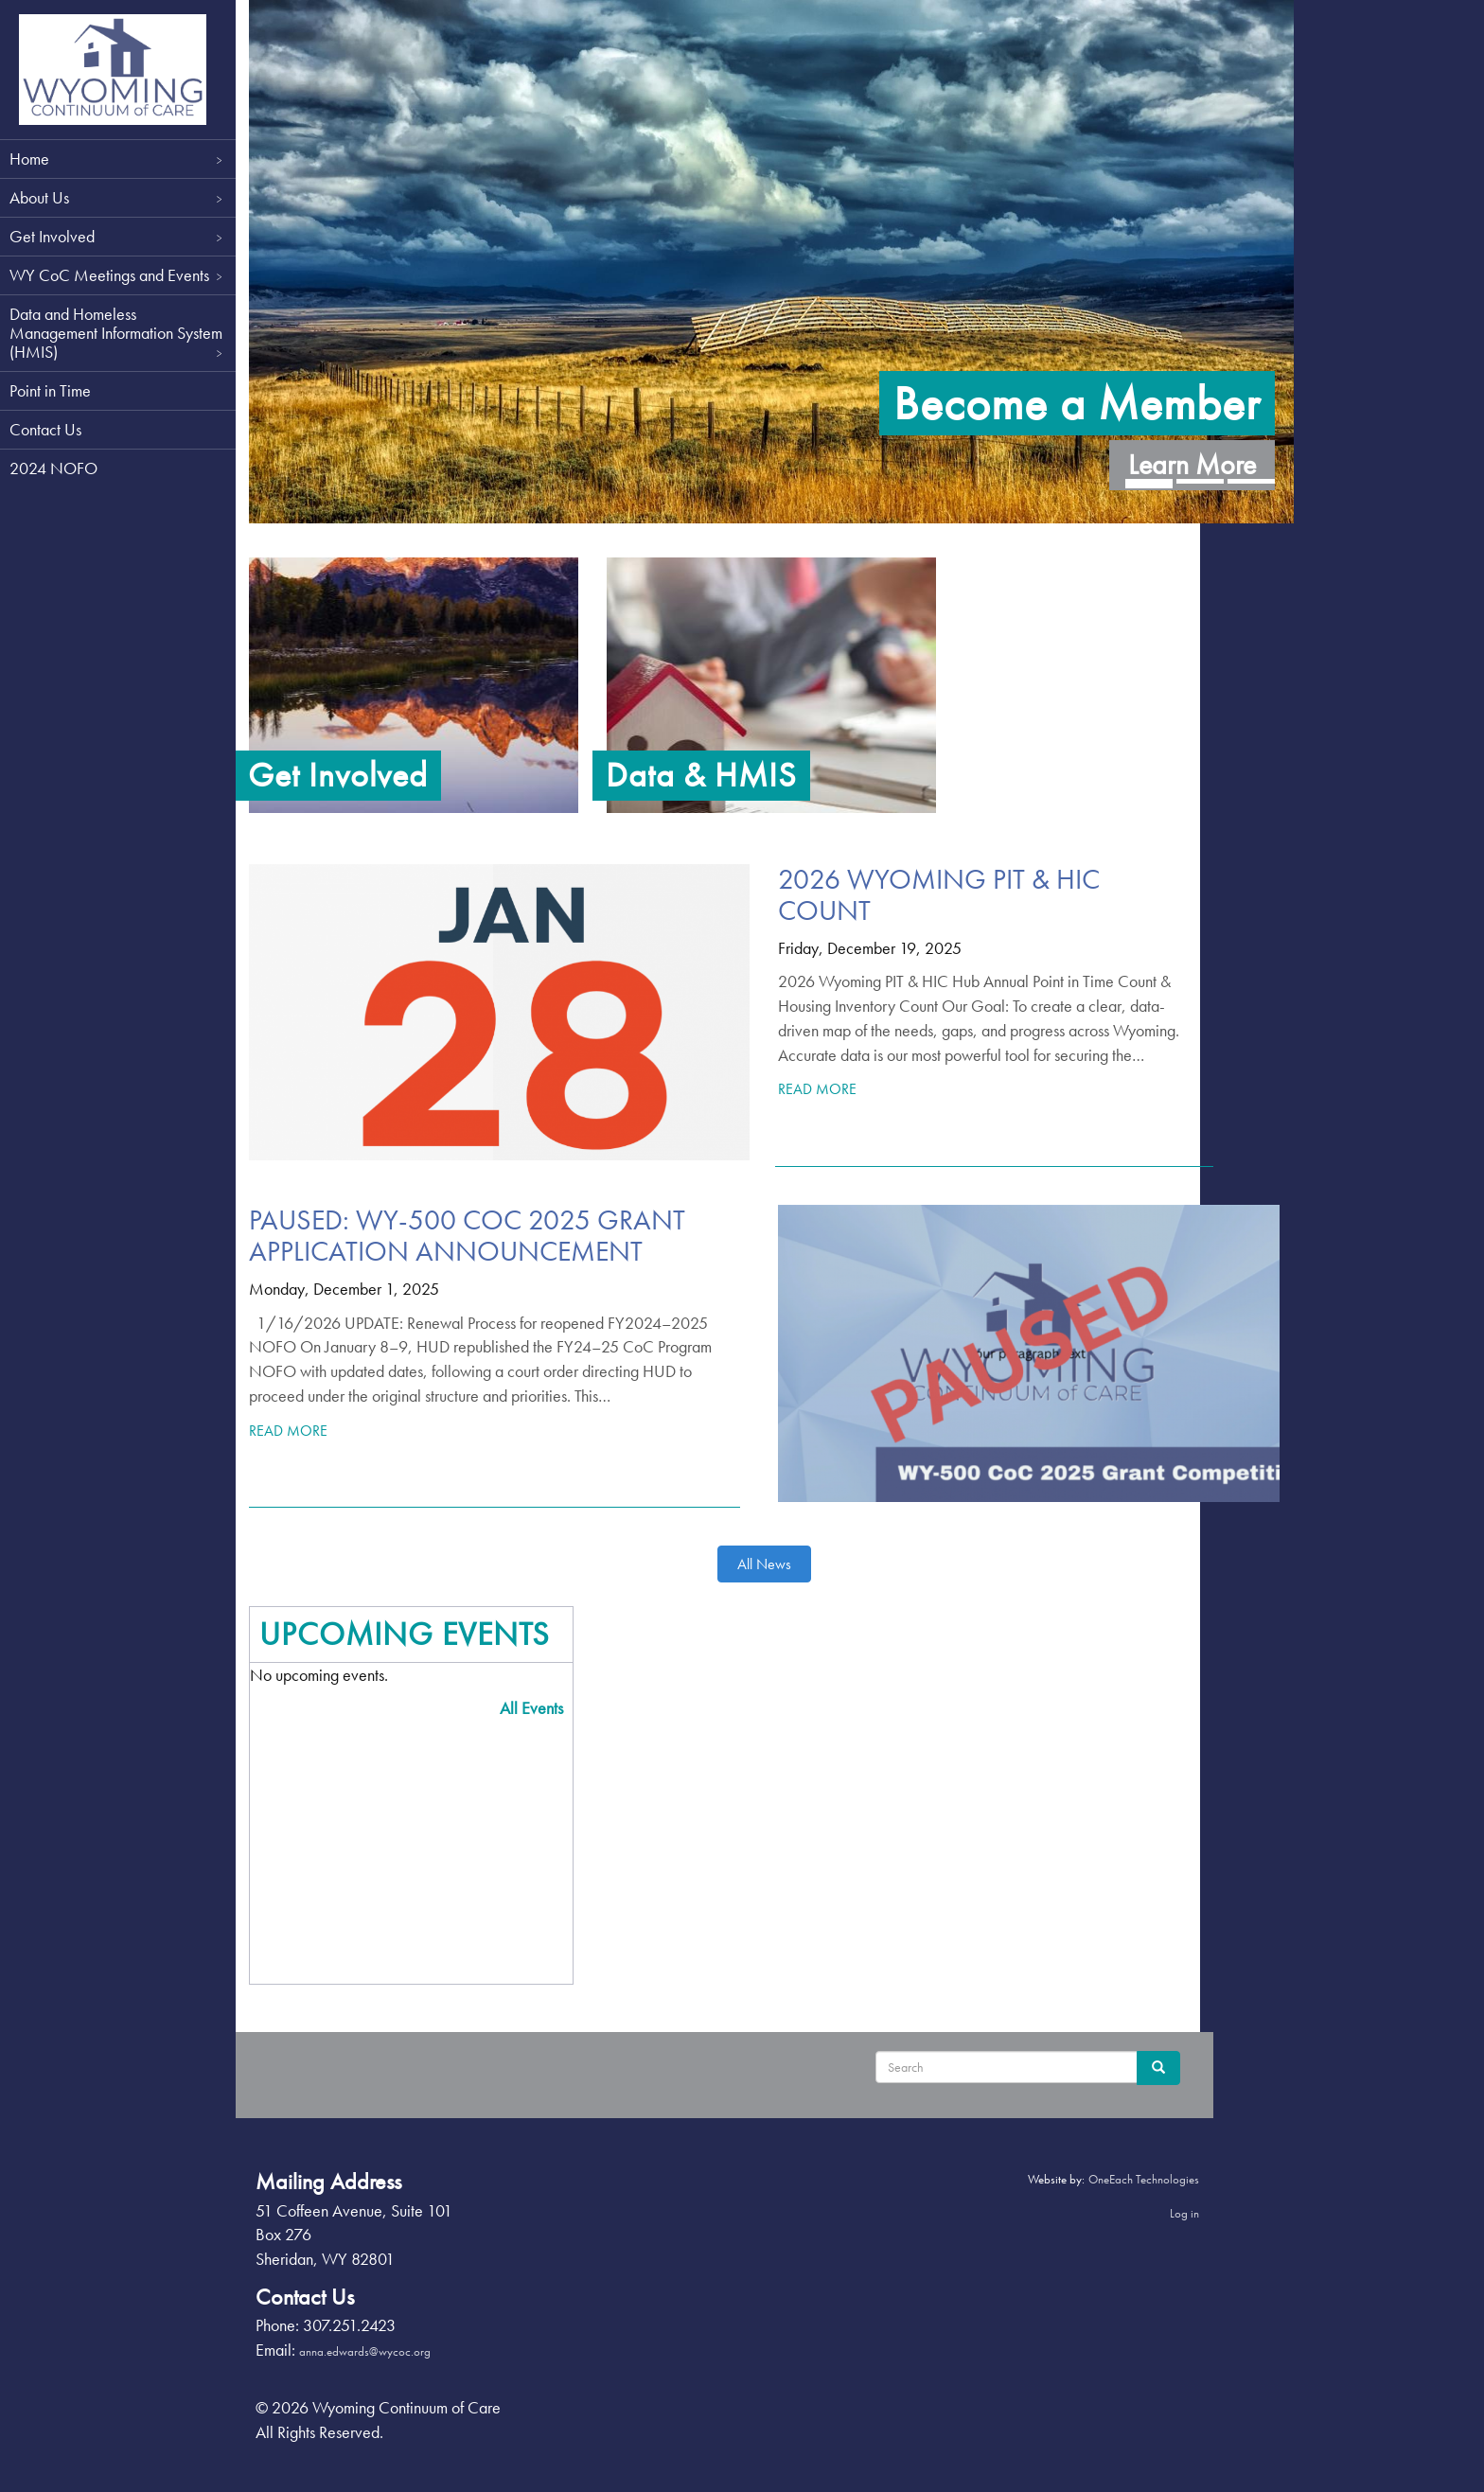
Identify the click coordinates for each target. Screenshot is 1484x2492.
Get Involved (118, 236)
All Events (538, 1708)
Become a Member (1063, 388)
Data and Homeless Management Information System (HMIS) (118, 332)
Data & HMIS (708, 775)
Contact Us (45, 429)
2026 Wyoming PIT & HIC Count (941, 894)
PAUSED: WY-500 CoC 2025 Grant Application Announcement (483, 1235)
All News (766, 1564)
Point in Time (50, 390)
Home (118, 158)
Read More (819, 1089)
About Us (118, 197)
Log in (1171, 2213)
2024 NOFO (53, 468)
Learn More (1179, 450)
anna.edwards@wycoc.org (381, 2351)
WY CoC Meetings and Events (118, 275)
